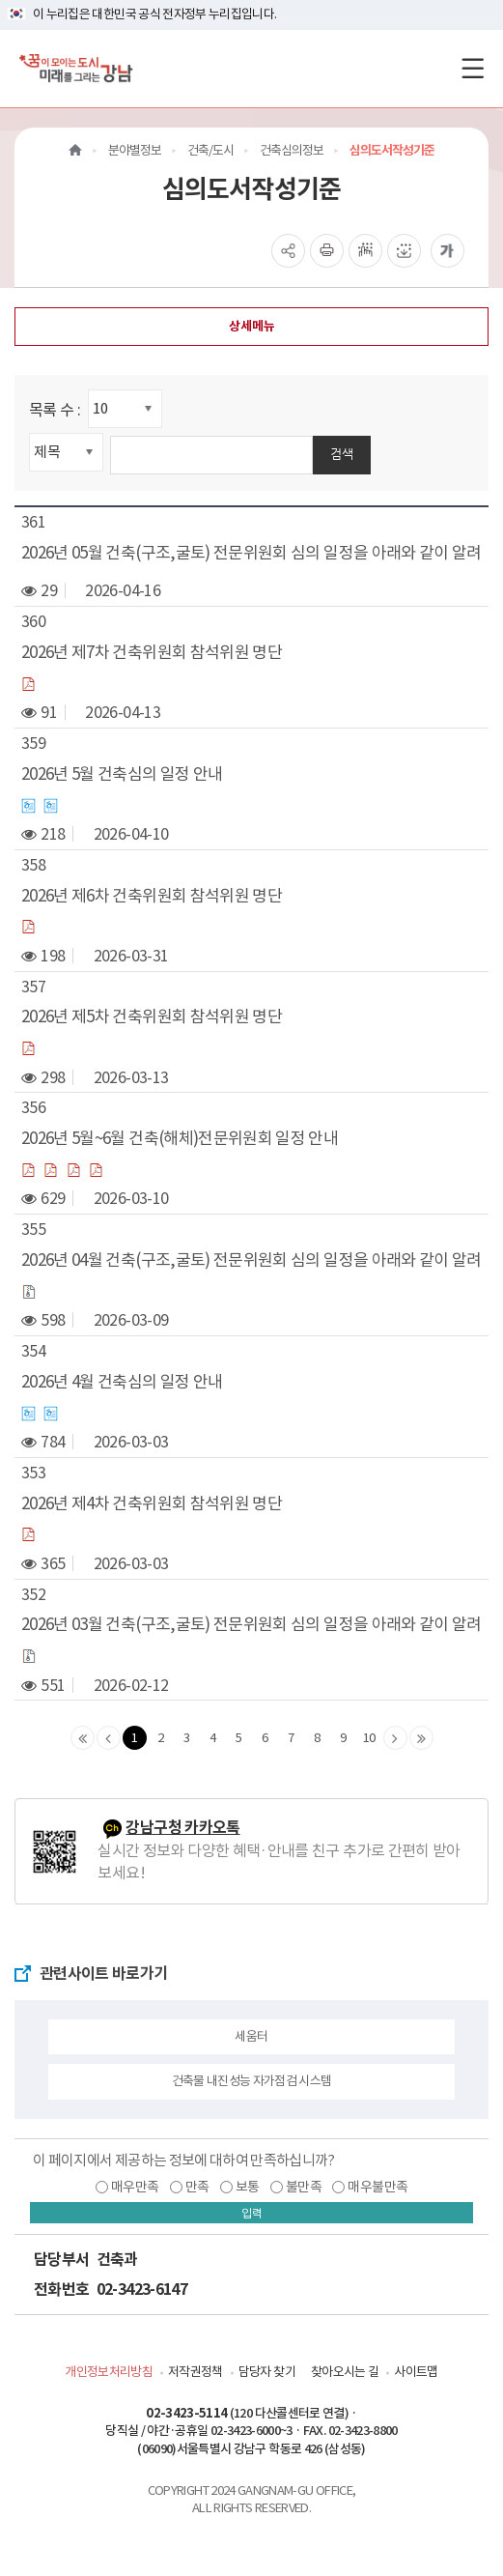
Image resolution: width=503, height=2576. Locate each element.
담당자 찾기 (266, 2371)
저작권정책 (195, 2371)
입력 (252, 2213)
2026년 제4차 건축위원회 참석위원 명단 (151, 1503)
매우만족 (134, 2186)
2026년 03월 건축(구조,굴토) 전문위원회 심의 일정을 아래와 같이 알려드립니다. (251, 1624)
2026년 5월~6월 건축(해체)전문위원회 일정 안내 (179, 1138)
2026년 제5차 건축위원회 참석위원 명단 (151, 1016)
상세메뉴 (252, 326)
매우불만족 (377, 2186)
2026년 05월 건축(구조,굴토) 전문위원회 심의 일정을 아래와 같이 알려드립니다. (251, 552)
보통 (248, 2186)
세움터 (251, 2036)
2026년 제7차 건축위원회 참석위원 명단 (151, 652)
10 (369, 1738)
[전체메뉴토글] (472, 68)
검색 (341, 453)
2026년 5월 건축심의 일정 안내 (122, 774)
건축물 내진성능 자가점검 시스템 (252, 2081)
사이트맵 (415, 2371)
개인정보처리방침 (109, 2371)
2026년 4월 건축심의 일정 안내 (122, 1381)
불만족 (303, 2186)
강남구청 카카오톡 (182, 1828)
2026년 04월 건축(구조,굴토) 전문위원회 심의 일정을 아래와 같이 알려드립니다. (251, 1260)
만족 (197, 2186)
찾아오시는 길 (344, 2371)
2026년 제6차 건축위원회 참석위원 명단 (151, 895)
